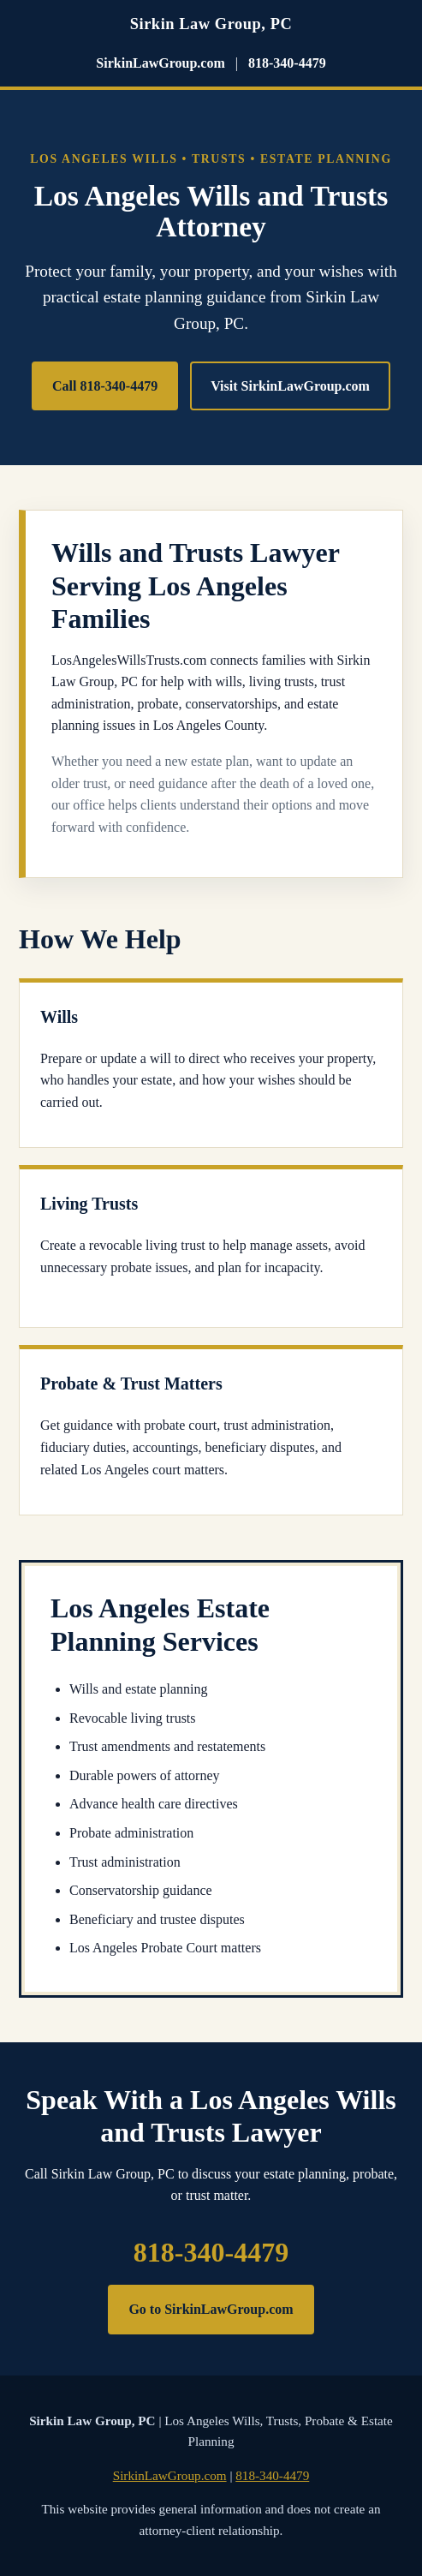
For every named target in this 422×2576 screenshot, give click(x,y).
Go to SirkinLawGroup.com (210, 2309)
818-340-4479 (287, 63)
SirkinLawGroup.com (160, 63)
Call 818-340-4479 (105, 386)
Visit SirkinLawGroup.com (290, 386)
